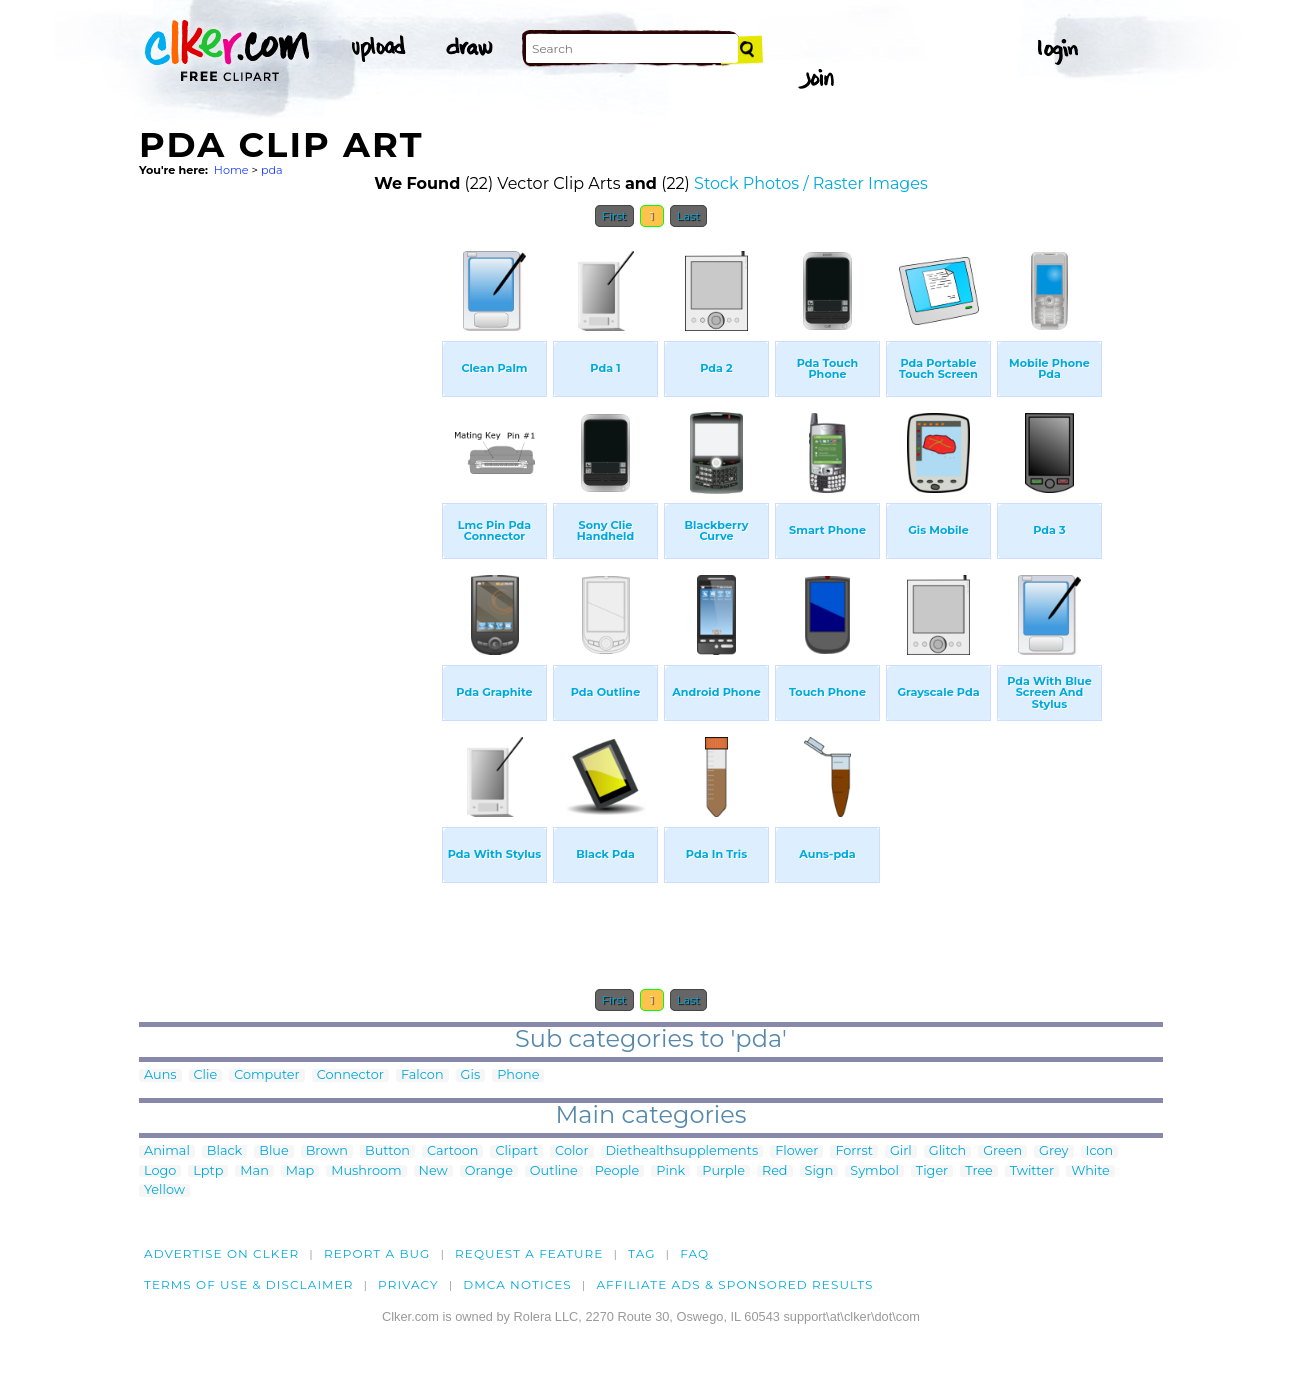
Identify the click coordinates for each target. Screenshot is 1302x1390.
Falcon (422, 1075)
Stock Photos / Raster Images (811, 183)
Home (231, 170)
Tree (979, 1171)
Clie (206, 1075)
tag (641, 1253)
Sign (819, 1171)
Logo (160, 1171)
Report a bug (377, 1253)
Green (1002, 1151)
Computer (266, 1075)
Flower (796, 1151)
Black (224, 1151)
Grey (1053, 1151)
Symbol (874, 1171)
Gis (471, 1075)
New (433, 1171)
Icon (1100, 1151)
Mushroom (366, 1171)
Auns (160, 1075)
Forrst (853, 1151)
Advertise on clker (221, 1253)
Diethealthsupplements (682, 1151)
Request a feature (529, 1253)
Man (254, 1171)
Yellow (164, 1190)
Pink (670, 1171)
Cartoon (453, 1151)
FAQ (694, 1253)
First (614, 216)
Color (571, 1151)
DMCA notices (517, 1284)
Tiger (932, 1171)
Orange (489, 1171)
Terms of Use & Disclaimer (249, 1284)
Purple (723, 1171)
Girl (901, 1151)
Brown (327, 1151)
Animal (167, 1151)
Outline (554, 1171)
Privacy (408, 1284)
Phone (518, 1075)
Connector (350, 1075)
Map (300, 1171)
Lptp (208, 1171)
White (1090, 1171)
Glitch (947, 1151)
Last (688, 216)
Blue (273, 1151)
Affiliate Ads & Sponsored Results (734, 1284)
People (617, 1171)
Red (775, 1171)
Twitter (1032, 1171)
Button (387, 1151)
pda (272, 170)
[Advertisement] (289, 538)
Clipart (516, 1151)
